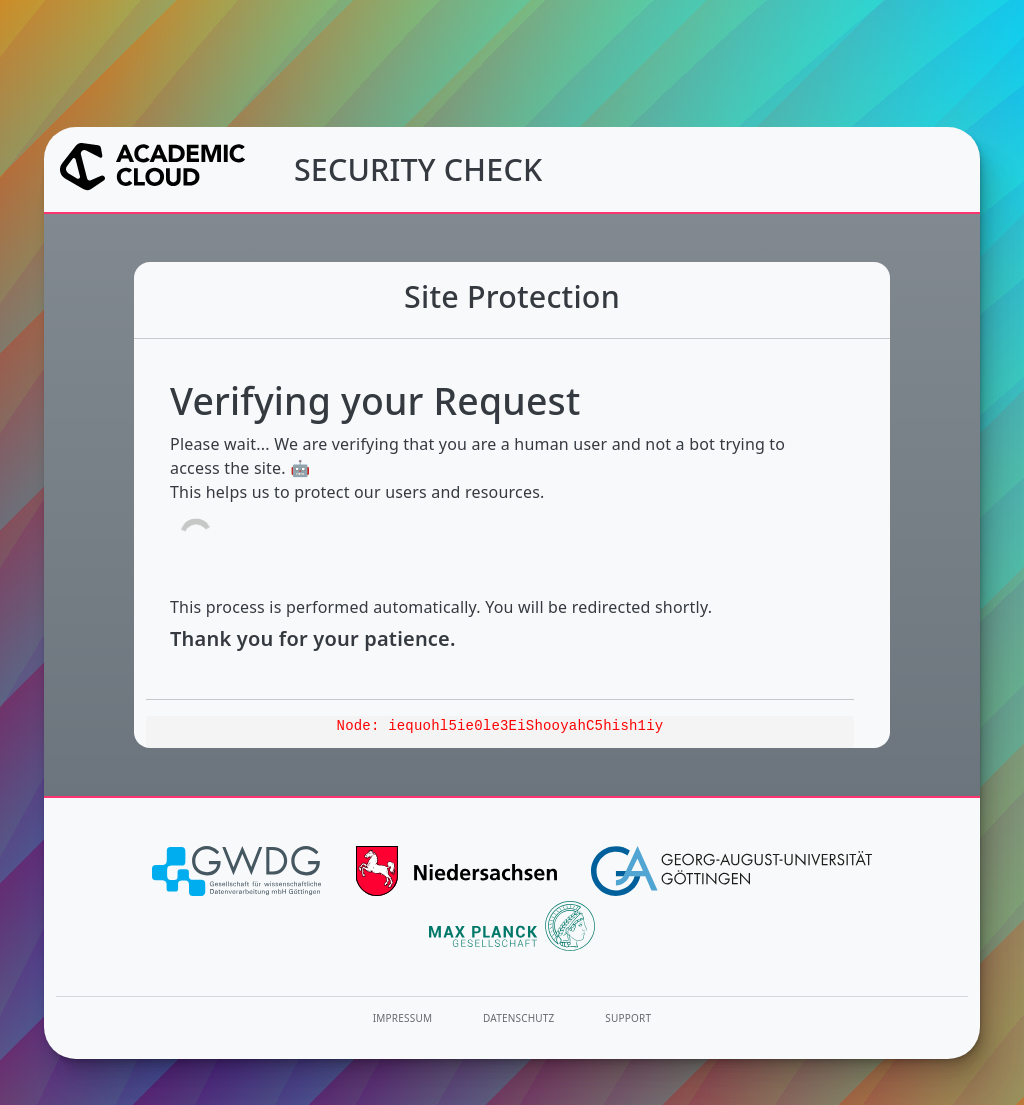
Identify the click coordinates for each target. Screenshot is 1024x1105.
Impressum (402, 1018)
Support (628, 1018)
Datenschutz (519, 1018)
